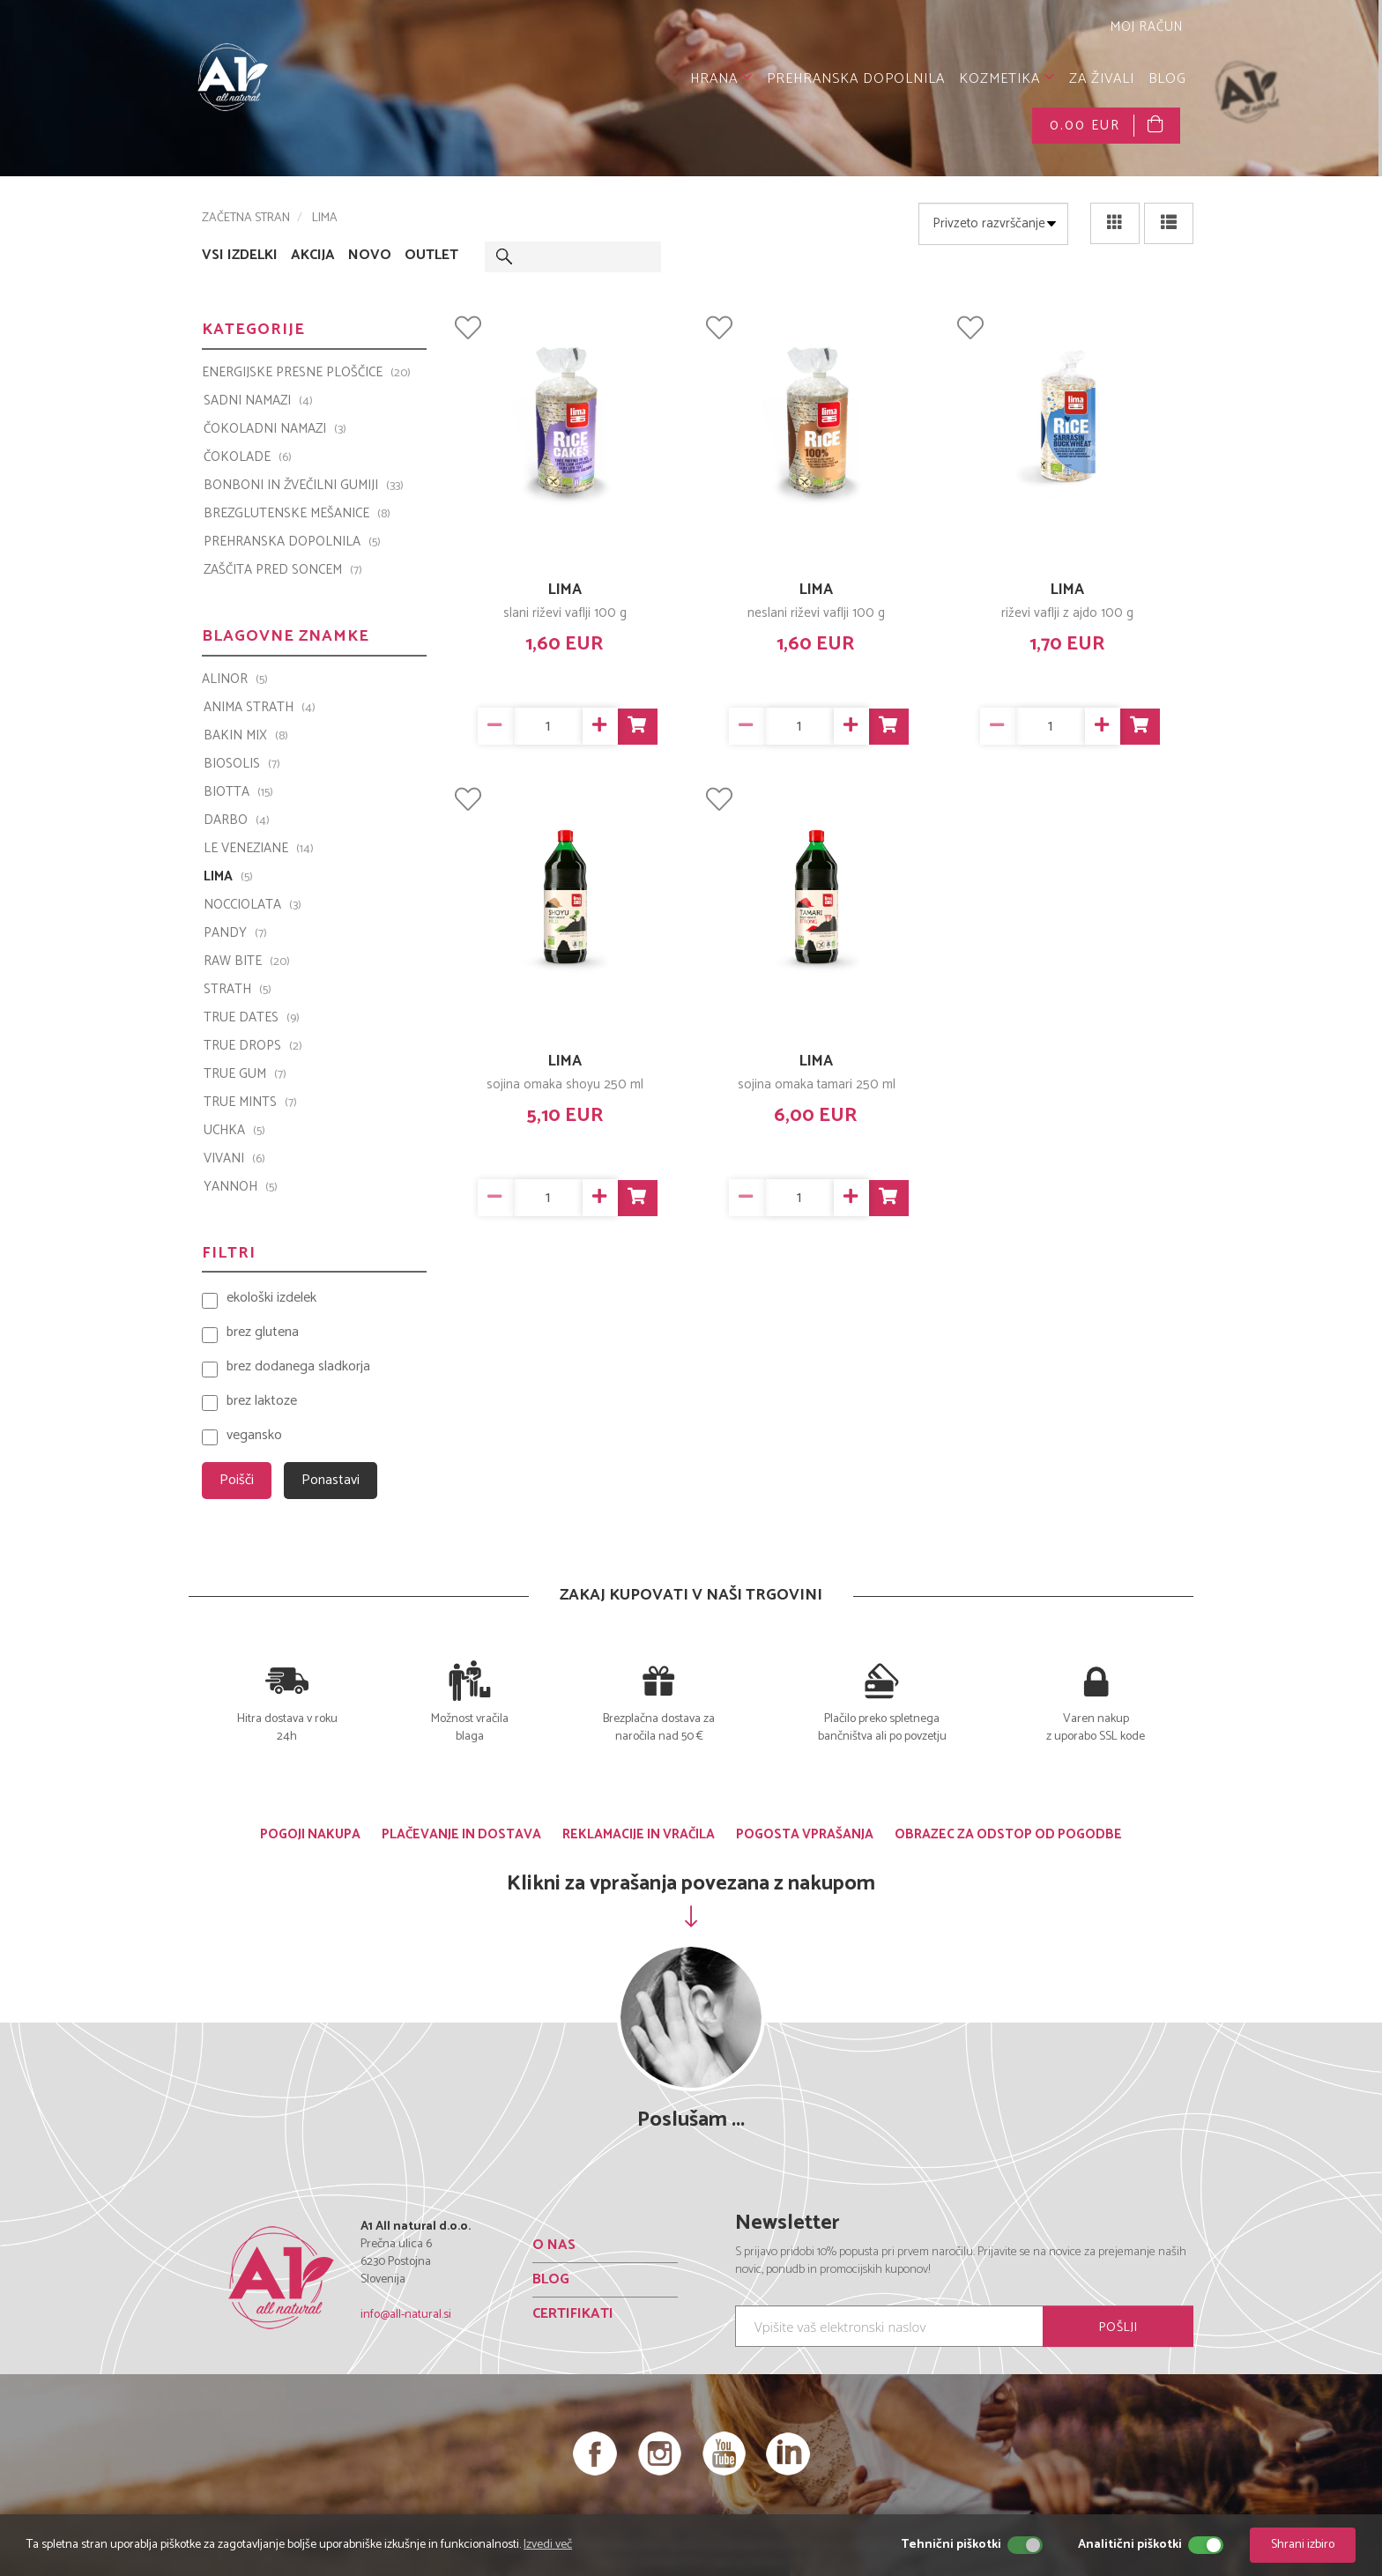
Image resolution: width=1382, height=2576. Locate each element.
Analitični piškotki (1130, 2545)
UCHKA (234, 1130)
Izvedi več (548, 2545)
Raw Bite (247, 961)
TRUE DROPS (253, 1046)
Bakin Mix (246, 736)
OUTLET (431, 256)
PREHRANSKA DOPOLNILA (856, 79)
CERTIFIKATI (572, 2313)
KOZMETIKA (1007, 79)
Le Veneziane (259, 848)
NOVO (369, 256)
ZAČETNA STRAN (246, 218)
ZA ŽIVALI (1101, 79)
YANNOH (241, 1187)
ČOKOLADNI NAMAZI (275, 429)
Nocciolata (252, 905)
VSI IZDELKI (240, 256)
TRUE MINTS (250, 1102)
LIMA (565, 589)
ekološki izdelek (271, 1298)
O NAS (554, 2245)
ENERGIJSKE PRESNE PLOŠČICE (306, 372)
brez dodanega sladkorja (298, 1367)
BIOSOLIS (242, 764)
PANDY (235, 933)
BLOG (1167, 79)
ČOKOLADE (248, 457)
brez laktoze (262, 1402)
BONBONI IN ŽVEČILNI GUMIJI (304, 485)
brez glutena (263, 1333)
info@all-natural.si (405, 2315)
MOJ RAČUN (1144, 27)
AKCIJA (313, 256)
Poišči (236, 1480)
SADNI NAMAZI (258, 401)
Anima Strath (260, 707)
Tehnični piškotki (951, 2545)
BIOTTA (238, 792)
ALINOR (235, 679)
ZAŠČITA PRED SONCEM (283, 570)
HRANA (721, 79)
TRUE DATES (252, 1018)
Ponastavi (330, 1480)
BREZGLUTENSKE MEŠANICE (297, 513)
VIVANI (234, 1159)
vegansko (254, 1436)
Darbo (237, 820)
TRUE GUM (245, 1074)
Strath (237, 989)
